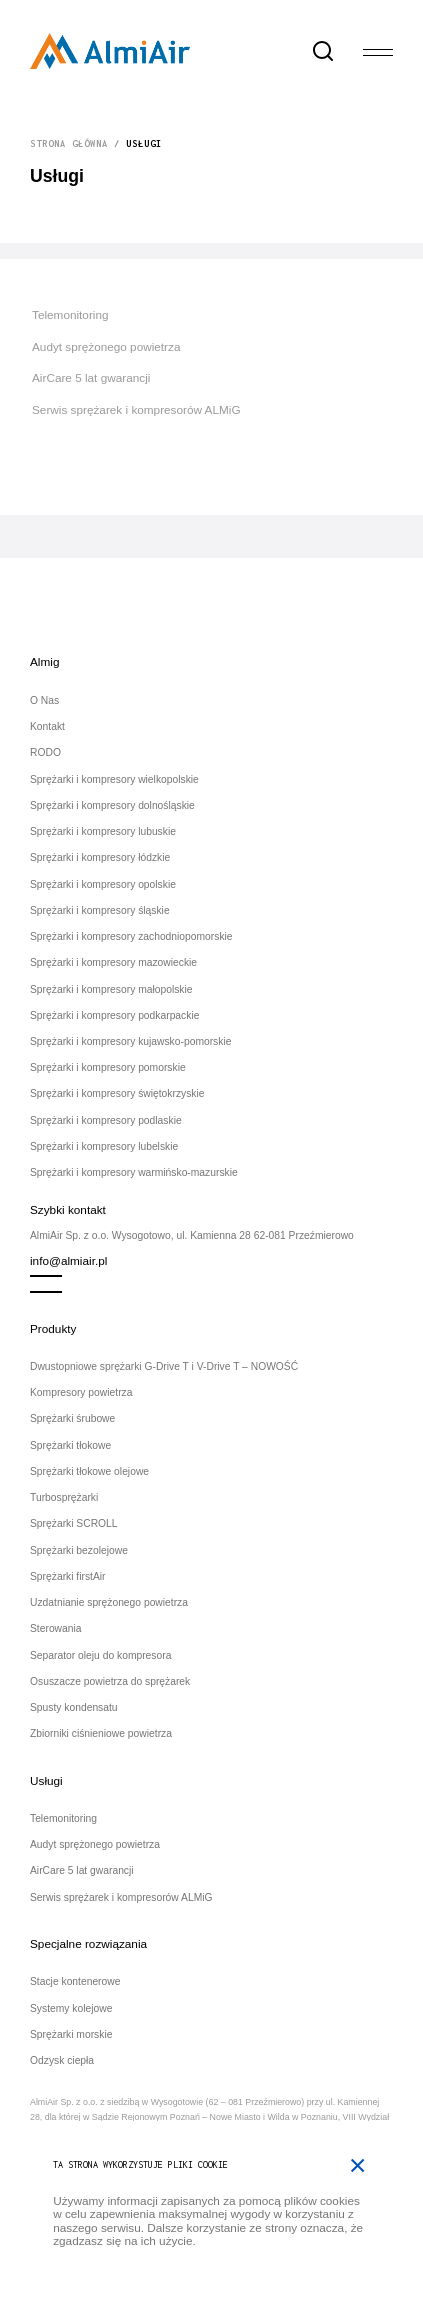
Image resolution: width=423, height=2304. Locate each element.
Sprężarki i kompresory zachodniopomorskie (131, 936)
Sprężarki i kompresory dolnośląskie (112, 805)
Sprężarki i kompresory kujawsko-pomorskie (130, 1041)
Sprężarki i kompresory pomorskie (108, 1067)
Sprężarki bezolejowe (79, 1550)
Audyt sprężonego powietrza (106, 346)
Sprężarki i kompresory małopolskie (111, 989)
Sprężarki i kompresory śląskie (100, 910)
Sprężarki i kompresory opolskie (103, 884)
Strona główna (69, 143)
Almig (44, 661)
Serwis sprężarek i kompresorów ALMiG (136, 409)
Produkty (53, 1328)
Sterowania (56, 1628)
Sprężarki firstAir (68, 1576)
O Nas (44, 700)
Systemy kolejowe (71, 2008)
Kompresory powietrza (81, 1392)
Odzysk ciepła (62, 2060)
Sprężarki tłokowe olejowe (89, 1471)
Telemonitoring (70, 314)
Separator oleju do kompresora (100, 1655)
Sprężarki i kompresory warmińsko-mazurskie (134, 1172)
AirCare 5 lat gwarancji (91, 377)
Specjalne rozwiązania (88, 1943)
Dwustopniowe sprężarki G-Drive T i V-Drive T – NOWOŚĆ (164, 1366)
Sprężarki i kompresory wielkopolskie (114, 779)
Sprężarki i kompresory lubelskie (104, 1146)
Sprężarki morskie (71, 2034)
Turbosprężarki (64, 1497)
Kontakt (47, 726)
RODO (45, 752)
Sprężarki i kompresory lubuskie (103, 831)
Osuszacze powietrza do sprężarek (110, 1681)
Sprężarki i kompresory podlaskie (106, 1120)
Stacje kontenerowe (75, 1981)
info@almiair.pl (68, 1260)
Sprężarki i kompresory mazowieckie (113, 962)
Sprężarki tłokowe (70, 1445)
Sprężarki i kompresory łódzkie (100, 857)
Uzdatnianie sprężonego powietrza (109, 1602)
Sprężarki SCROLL (74, 1523)
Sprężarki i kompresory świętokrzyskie (117, 1093)
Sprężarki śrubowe (72, 1418)
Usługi (46, 1780)
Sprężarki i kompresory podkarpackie (114, 1015)
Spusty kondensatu (74, 1707)
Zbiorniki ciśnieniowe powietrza (101, 1733)
